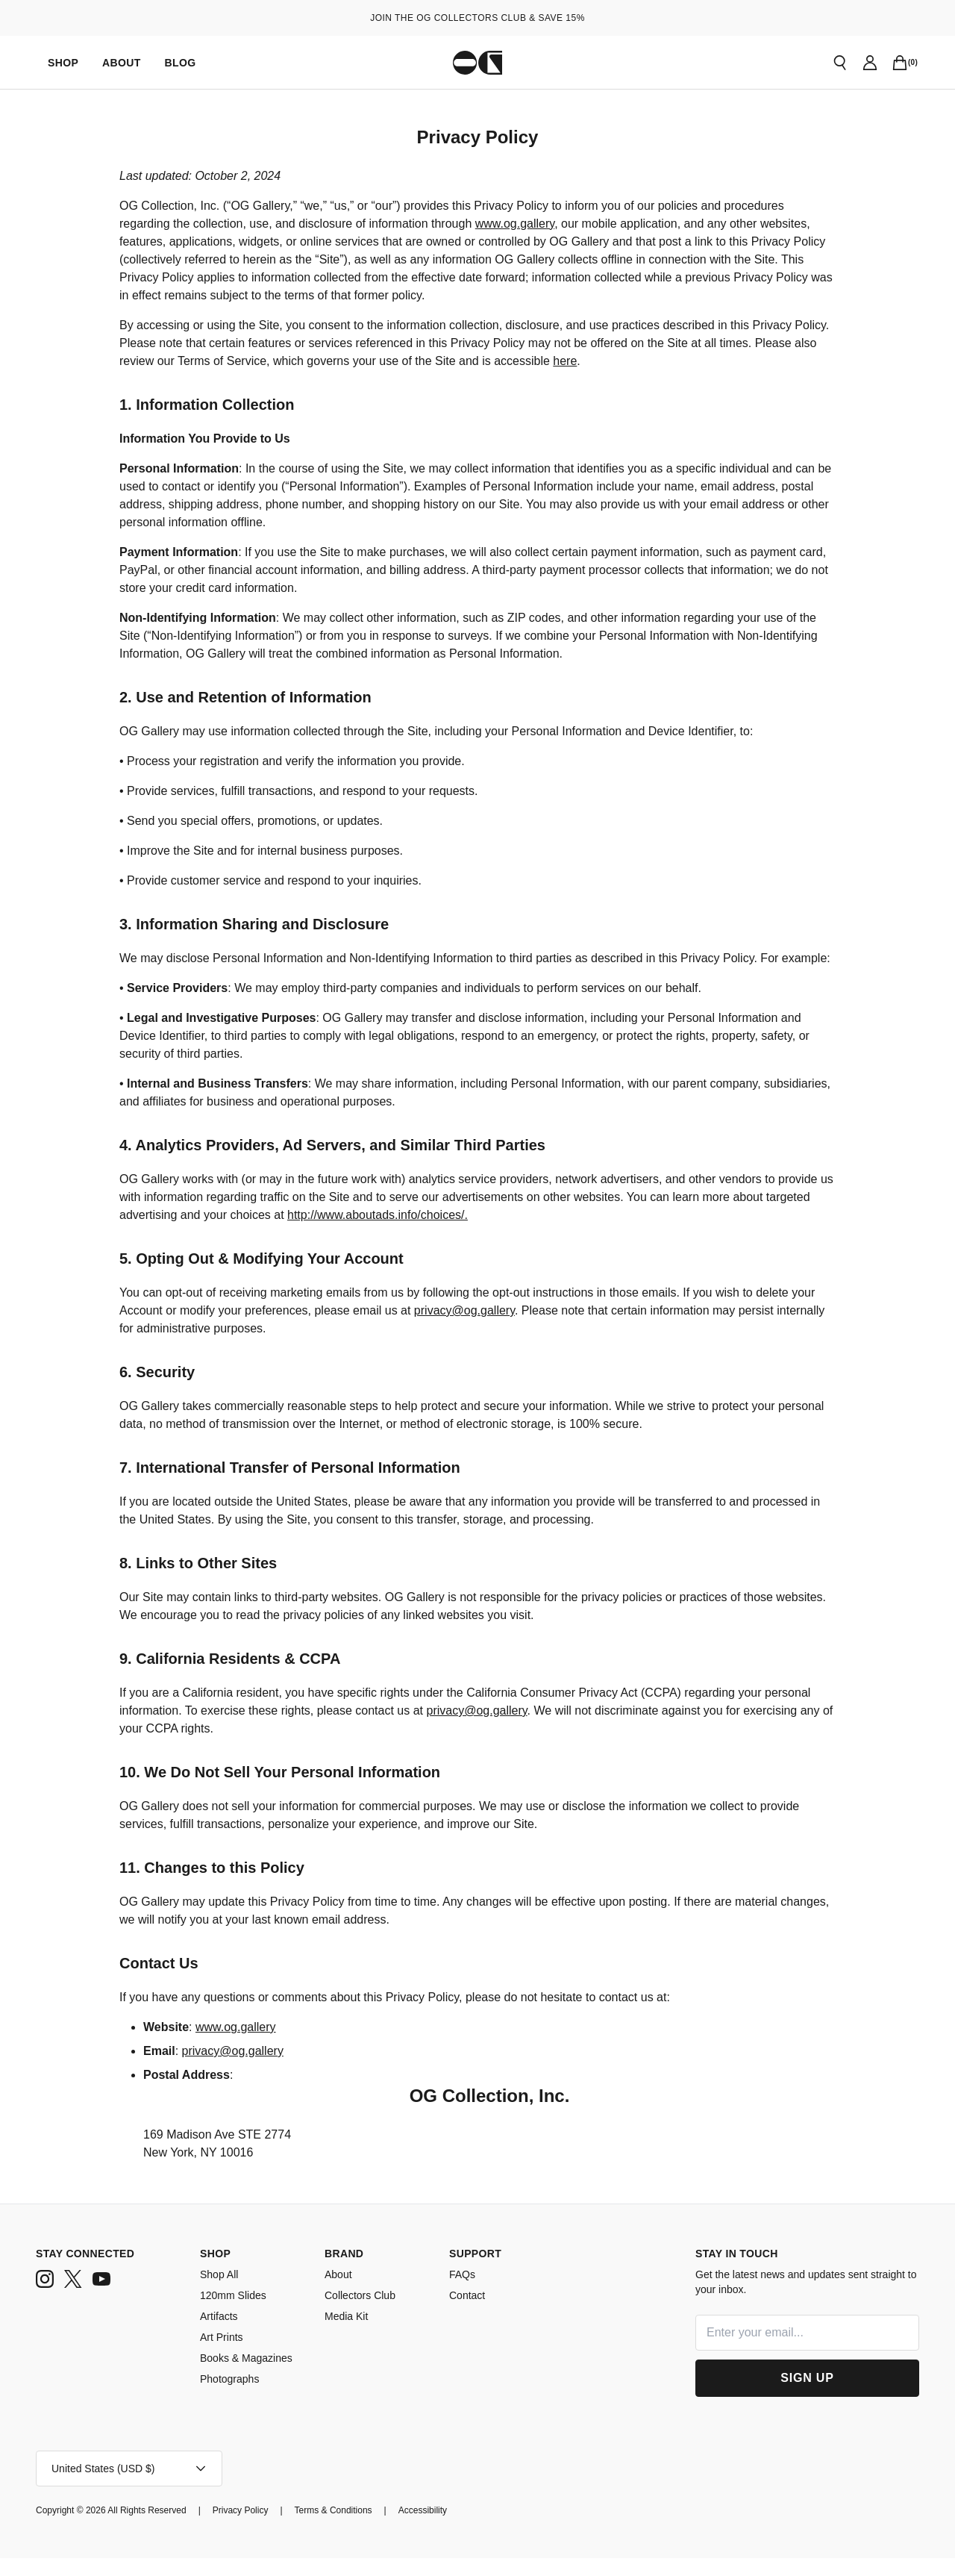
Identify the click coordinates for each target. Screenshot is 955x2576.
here (739, 361)
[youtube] (101, 2297)
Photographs (231, 2396)
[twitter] (73, 2297)
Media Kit (347, 2333)
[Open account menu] (129, 2486)
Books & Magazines (249, 2375)
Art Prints (221, 2354)
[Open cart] (899, 62)
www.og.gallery (620, 223)
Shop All (220, 2292)
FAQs (462, 2292)
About (339, 2292)
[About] (121, 62)
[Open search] (840, 62)
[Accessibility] (458, 2528)
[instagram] (45, 2297)
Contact (468, 2313)
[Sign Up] (807, 2396)
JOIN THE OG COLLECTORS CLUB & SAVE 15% (477, 17)
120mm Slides (233, 2313)
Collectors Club (362, 2313)
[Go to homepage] (477, 63)
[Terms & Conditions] (360, 2528)
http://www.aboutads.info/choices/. (518, 1233)
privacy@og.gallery (563, 1328)
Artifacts (219, 2333)
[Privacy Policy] (259, 2528)
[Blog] (179, 62)
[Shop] (63, 62)
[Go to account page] (869, 62)
